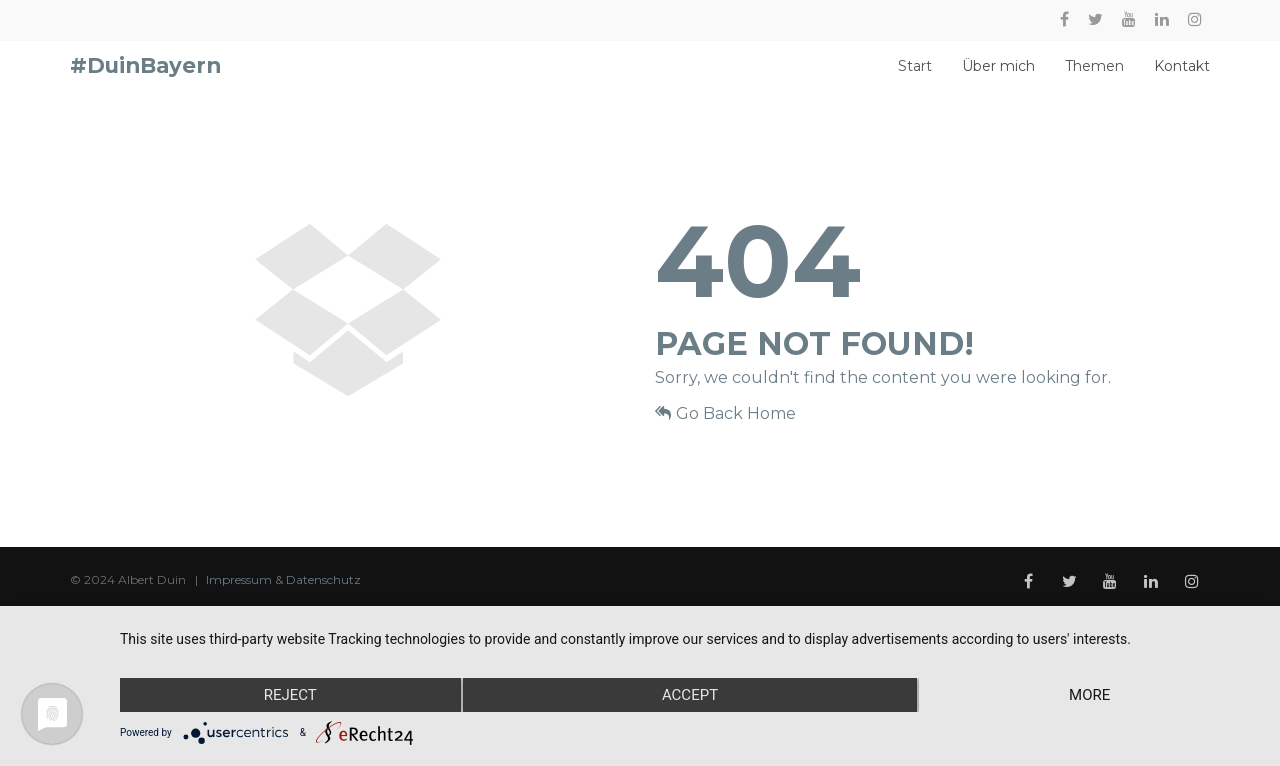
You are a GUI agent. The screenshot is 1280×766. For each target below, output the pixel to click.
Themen (1094, 76)
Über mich (998, 76)
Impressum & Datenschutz (283, 597)
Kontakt (1182, 76)
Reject (290, 695)
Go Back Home (725, 431)
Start (915, 76)
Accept (690, 695)
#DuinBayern (145, 75)
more (1089, 695)
